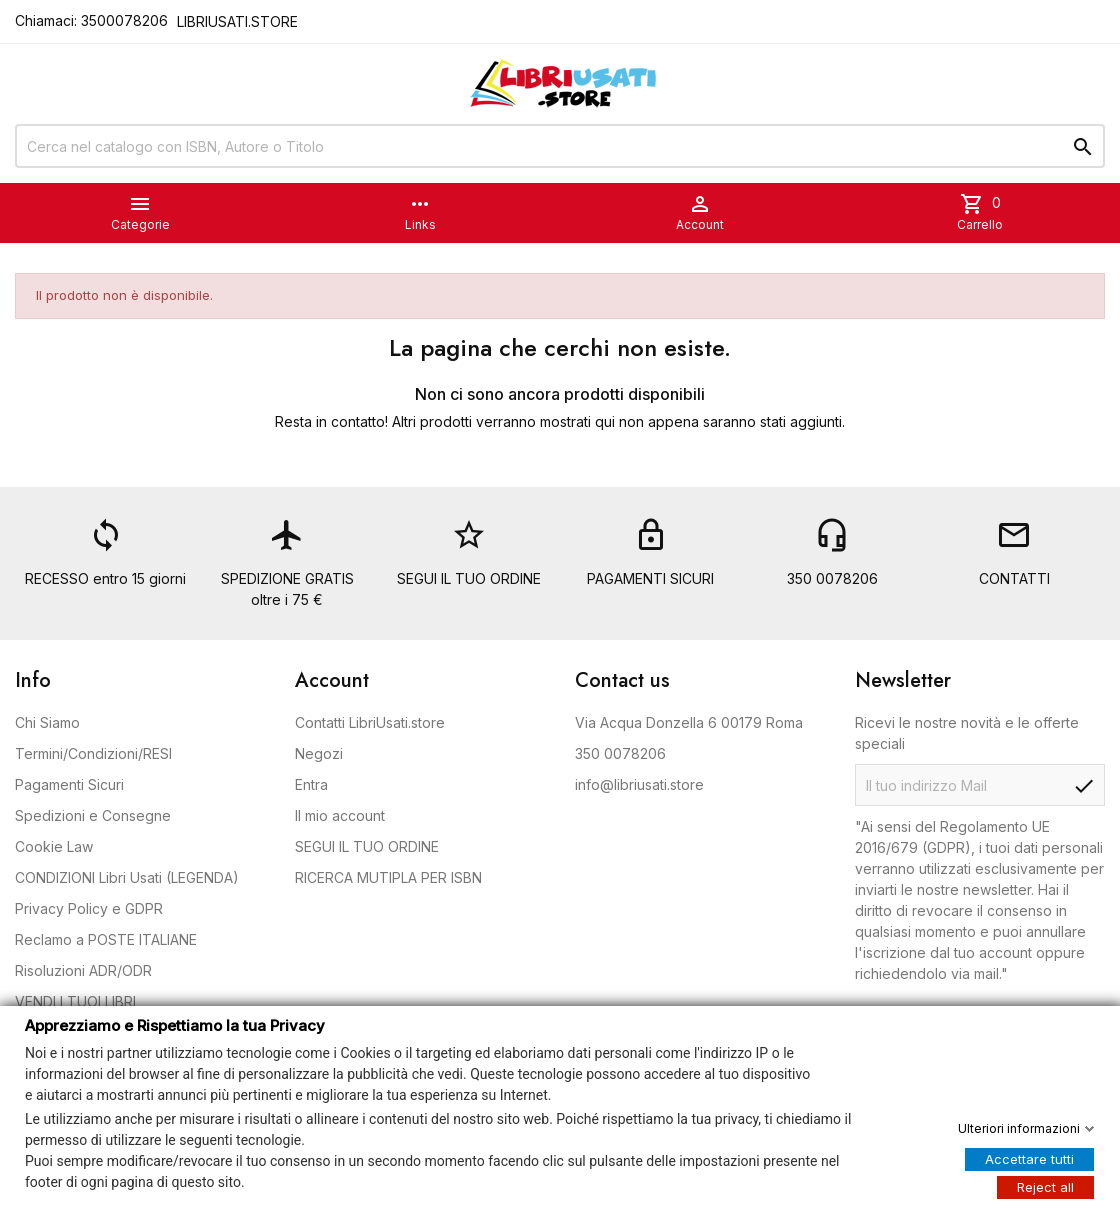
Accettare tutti (1029, 1158)
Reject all (1045, 1186)
